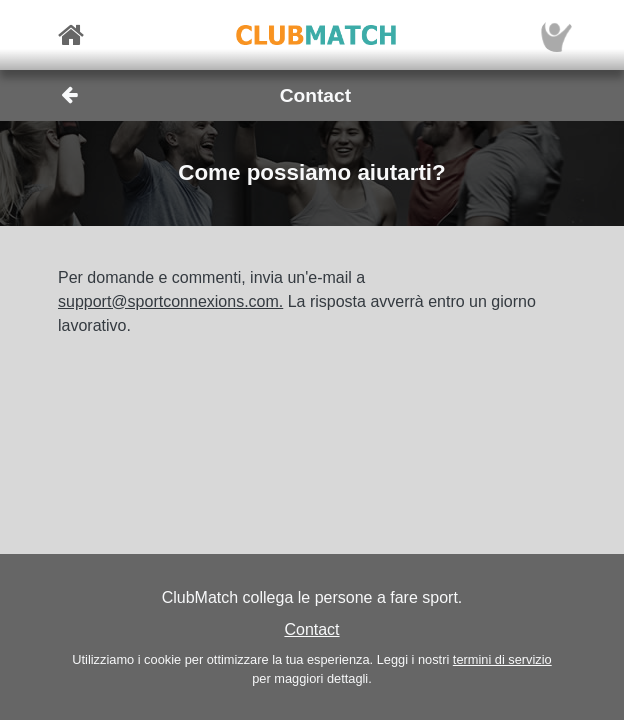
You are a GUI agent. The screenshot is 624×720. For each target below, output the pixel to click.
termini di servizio (502, 659)
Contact (311, 629)
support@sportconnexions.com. (170, 301)
